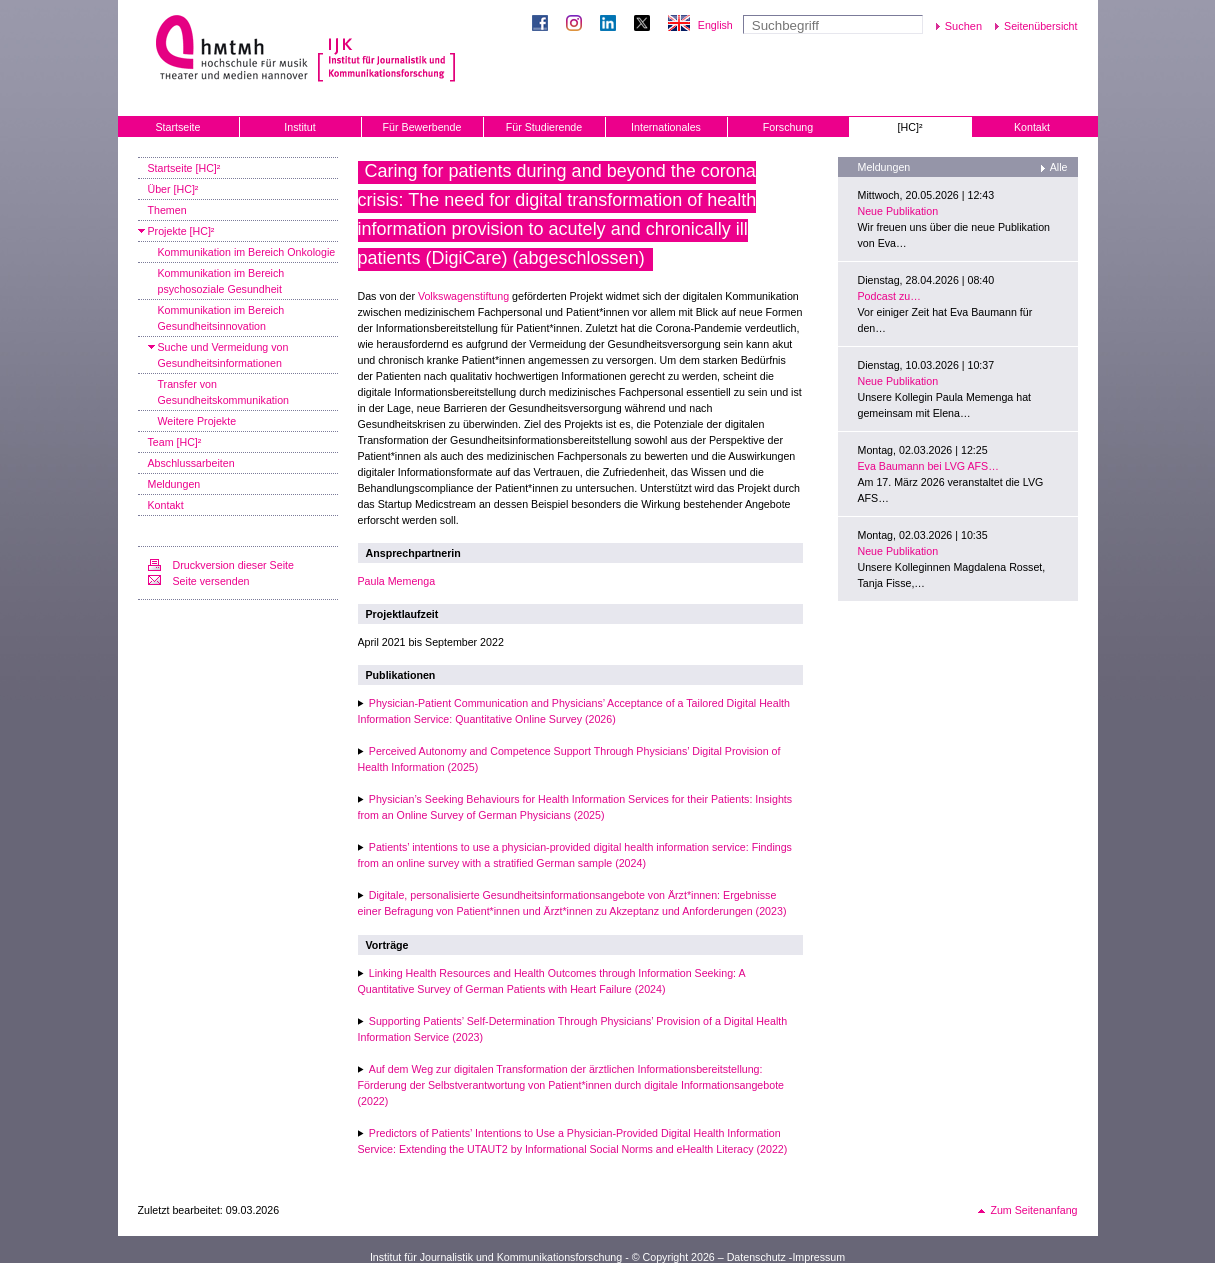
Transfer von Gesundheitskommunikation (224, 392)
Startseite (177, 127)
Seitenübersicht (1040, 26)
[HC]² (910, 127)
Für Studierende (544, 127)
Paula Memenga (397, 581)
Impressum (818, 1257)
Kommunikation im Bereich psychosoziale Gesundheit (221, 281)
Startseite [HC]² (184, 168)
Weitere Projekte (197, 421)
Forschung (788, 127)
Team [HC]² (175, 442)
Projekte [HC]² (181, 231)
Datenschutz (756, 1257)
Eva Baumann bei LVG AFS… (928, 466)
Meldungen (174, 484)
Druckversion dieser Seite (233, 565)
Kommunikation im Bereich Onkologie (247, 252)
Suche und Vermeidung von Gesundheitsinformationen (223, 355)
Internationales (666, 127)
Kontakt (1032, 127)
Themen (167, 210)
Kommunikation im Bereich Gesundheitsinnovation (221, 318)
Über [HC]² (173, 189)
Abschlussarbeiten (191, 463)
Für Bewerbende (422, 127)
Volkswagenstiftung (463, 296)
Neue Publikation (898, 211)
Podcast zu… (889, 296)
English (715, 25)
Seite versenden (211, 581)
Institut (299, 127)
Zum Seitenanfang (1033, 1210)
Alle (1059, 167)
